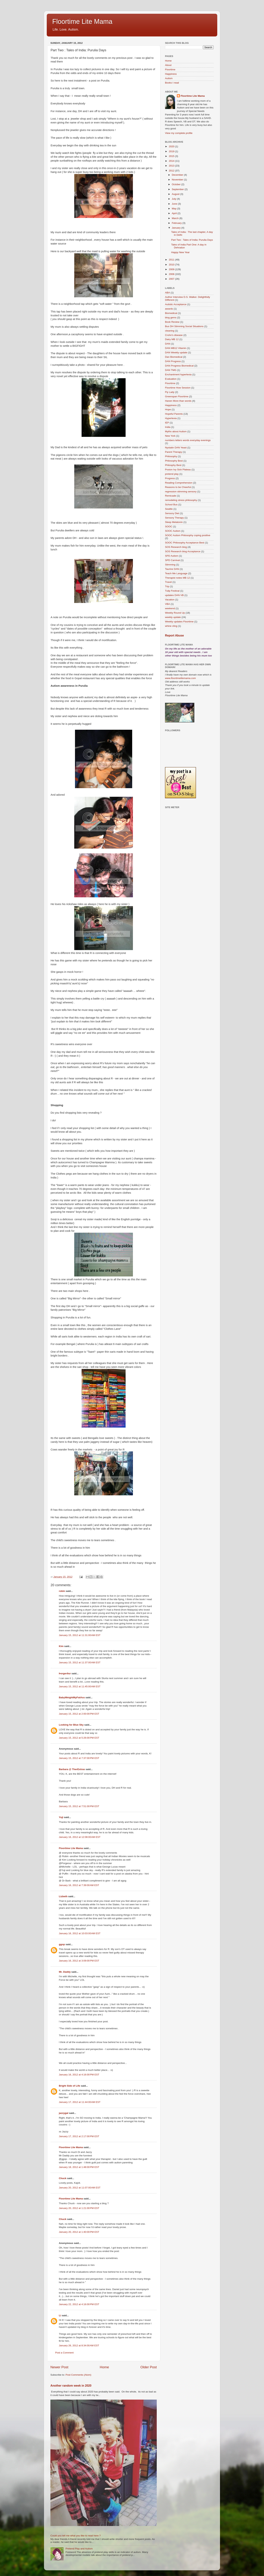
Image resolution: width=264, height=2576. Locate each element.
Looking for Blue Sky (71, 1724)
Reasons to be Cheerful (178, 487)
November (178, 179)
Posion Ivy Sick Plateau (178, 469)
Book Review (172, 322)
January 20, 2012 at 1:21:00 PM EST (79, 2208)
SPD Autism (171, 555)
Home (104, 2367)
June (175, 203)
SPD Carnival (172, 560)
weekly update (173, 617)
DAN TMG (170, 370)
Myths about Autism (176, 431)
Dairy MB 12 (172, 339)
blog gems (170, 317)
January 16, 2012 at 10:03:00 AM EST (79, 1933)
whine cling (171, 626)
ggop (62, 1944)
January (176, 227)
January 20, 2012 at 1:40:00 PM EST (79, 2232)
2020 (172, 146)
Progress (170, 478)
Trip (167, 586)
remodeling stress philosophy (181, 500)
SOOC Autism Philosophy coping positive (187, 535)
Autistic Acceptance (175, 304)
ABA (167, 292)
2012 (172, 170)
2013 (172, 165)
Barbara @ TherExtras (72, 1769)
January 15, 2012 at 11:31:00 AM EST (79, 1635)
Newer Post (59, 2367)
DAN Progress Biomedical (179, 365)
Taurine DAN (172, 569)
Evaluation (171, 378)
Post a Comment (64, 2352)
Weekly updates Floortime (179, 621)
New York (170, 435)
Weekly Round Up (175, 612)
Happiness (171, 74)
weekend (170, 608)
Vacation (170, 599)
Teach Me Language (176, 573)
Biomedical (171, 313)
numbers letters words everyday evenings (188, 440)
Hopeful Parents (174, 413)
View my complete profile (178, 133)
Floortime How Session (177, 387)
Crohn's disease (174, 335)
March (175, 218)
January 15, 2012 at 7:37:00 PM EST (79, 1758)
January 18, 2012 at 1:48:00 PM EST (79, 2167)
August (176, 194)
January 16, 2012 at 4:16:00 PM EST (79, 2074)
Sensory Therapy (174, 517)
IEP (167, 422)
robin (62, 1591)
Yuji (61, 1817)
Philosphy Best (173, 465)
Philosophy (171, 456)
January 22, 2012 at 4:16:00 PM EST (79, 2304)
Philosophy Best (174, 460)
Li (60, 2315)
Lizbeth (63, 1896)
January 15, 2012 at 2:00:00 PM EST (79, 1713)
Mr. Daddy (65, 1971)
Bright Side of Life (69, 2085)
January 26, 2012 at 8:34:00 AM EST (79, 2345)
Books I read (172, 82)
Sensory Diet (172, 513)
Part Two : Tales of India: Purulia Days (192, 239)
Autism (169, 78)
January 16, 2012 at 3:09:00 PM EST (79, 1960)
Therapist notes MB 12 (177, 577)
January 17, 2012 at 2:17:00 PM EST (79, 2136)
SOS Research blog (176, 547)
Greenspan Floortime (176, 396)
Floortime (170, 69)
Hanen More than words (178, 400)
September (178, 189)
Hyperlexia (171, 418)
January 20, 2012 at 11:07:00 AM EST (79, 2187)
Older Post (148, 2367)
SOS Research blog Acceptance (182, 551)
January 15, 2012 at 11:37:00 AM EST (79, 1662)
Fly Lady (169, 392)
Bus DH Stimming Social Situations (184, 326)
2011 (172, 259)
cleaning (169, 330)
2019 (172, 151)
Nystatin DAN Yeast (176, 447)
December (178, 174)
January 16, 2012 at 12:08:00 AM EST (79, 1837)
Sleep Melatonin (174, 522)
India (167, 427)
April (174, 213)
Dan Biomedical (173, 357)
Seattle (169, 509)
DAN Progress (173, 361)
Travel (168, 582)
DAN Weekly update (176, 352)
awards (169, 308)
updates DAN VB (174, 595)
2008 (172, 274)
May (174, 208)
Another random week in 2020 (70, 2385)
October (176, 184)
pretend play (172, 474)
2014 (172, 161)
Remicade (170, 495)
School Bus (171, 504)
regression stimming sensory (181, 491)
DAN (167, 343)
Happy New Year (180, 252)
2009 (172, 269)
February (177, 223)
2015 (172, 156)
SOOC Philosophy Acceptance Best (184, 542)
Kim (61, 1646)
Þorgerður (65, 1673)
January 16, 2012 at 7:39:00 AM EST (79, 1885)
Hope (168, 409)
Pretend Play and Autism (79, 2548)
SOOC (168, 526)
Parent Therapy (173, 452)
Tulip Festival (172, 590)
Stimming (170, 564)
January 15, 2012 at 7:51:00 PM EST (79, 1806)
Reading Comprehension (178, 482)
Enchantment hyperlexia (178, 374)
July (174, 198)
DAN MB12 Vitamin (175, 348)
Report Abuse (174, 635)
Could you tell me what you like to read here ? (75, 2535)
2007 (172, 278)
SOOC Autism (172, 531)
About (168, 65)
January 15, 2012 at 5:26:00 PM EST (79, 1737)
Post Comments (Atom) (78, 2374)
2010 (172, 264)
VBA (167, 604)
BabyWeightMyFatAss (72, 1697)
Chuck (62, 2178)
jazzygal (63, 2113)
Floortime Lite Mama (82, 21)
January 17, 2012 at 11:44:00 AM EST (79, 2102)
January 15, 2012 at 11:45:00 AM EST (79, 1686)
